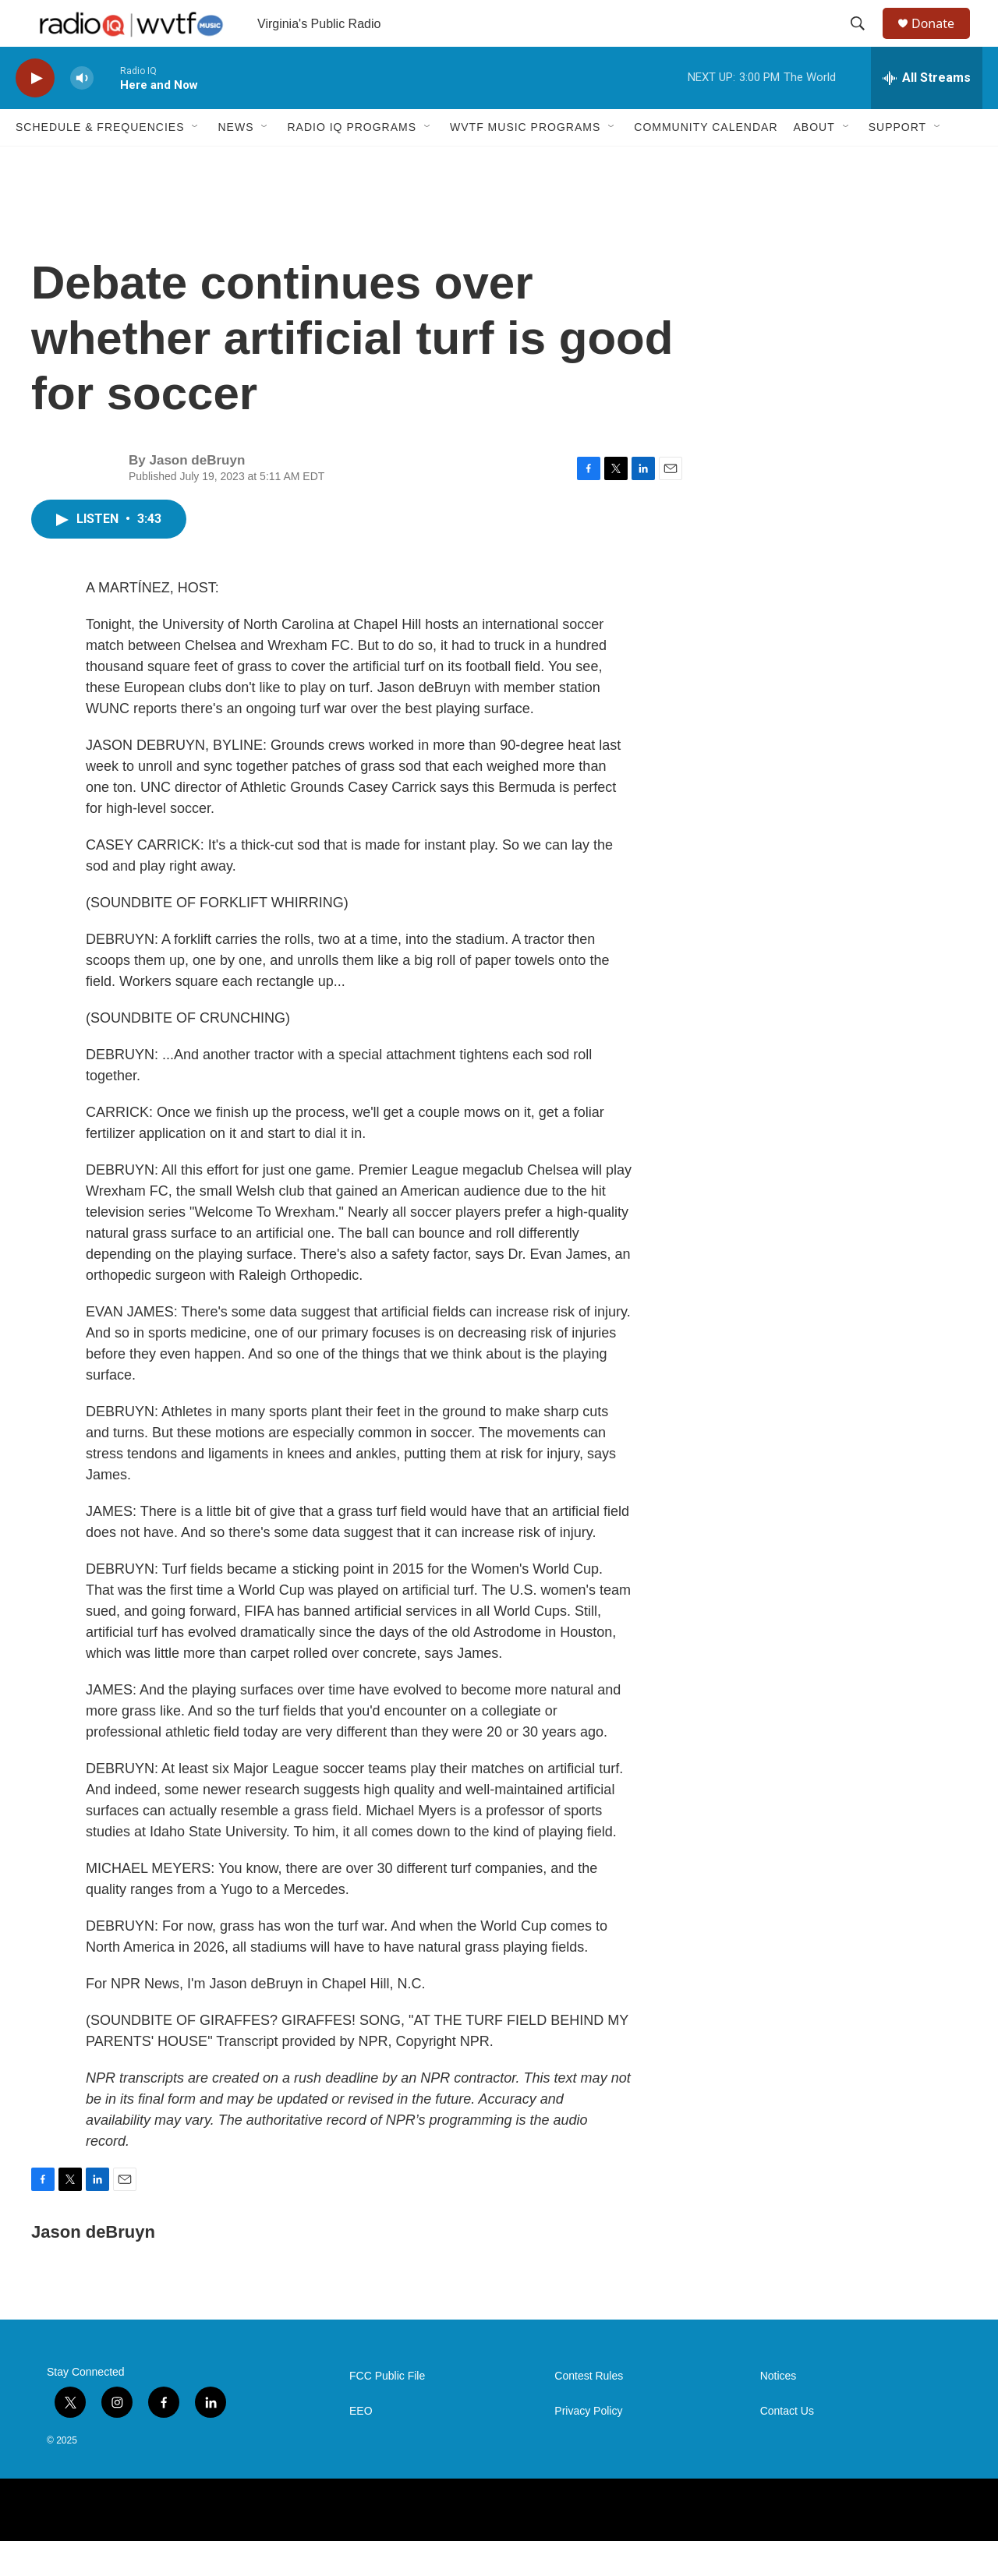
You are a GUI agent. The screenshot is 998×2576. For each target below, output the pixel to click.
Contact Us (787, 2446)
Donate (942, 41)
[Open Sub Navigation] (195, 162)
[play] (35, 113)
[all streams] (926, 113)
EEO (361, 2446)
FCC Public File (387, 2411)
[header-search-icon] (864, 41)
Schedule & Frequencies (100, 162)
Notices (778, 2411)
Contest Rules (588, 2411)
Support (897, 162)
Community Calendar (705, 162)
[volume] (82, 113)
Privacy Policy (588, 2446)
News (235, 162)
